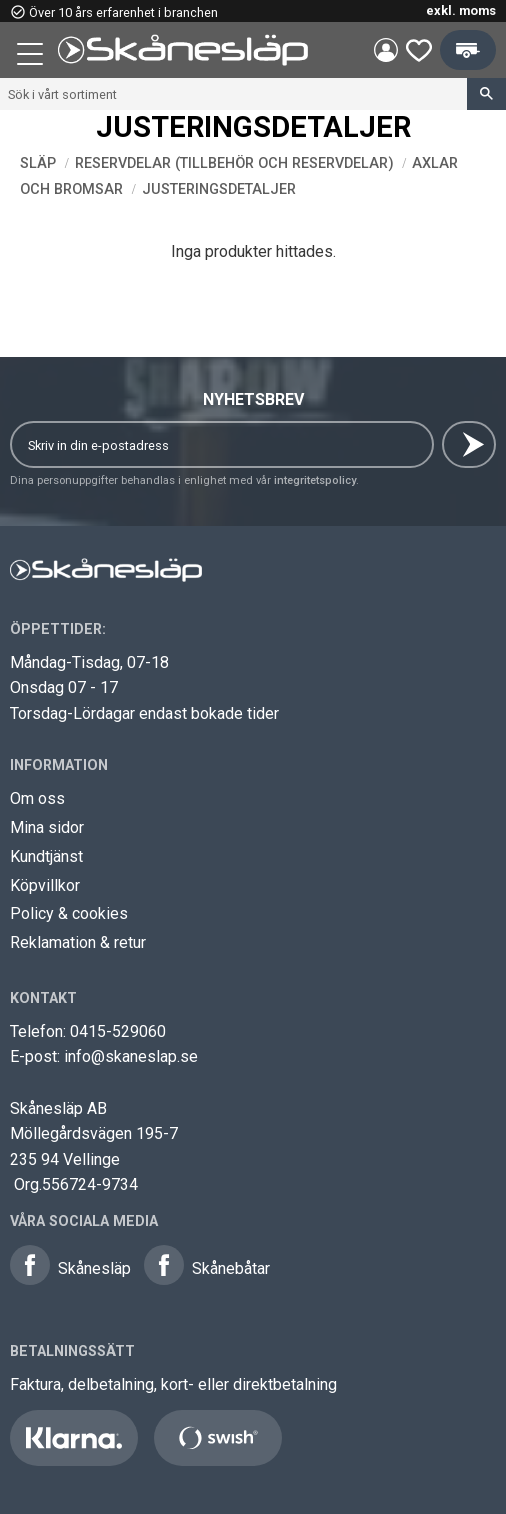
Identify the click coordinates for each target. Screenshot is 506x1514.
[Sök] (486, 94)
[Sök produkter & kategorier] (233, 94)
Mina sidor (47, 827)
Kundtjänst (46, 856)
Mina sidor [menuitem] (386, 50)
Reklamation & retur (78, 942)
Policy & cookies (69, 913)
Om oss (37, 798)
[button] (32, 57)
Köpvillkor (45, 885)
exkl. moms (461, 10)
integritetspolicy (315, 480)
